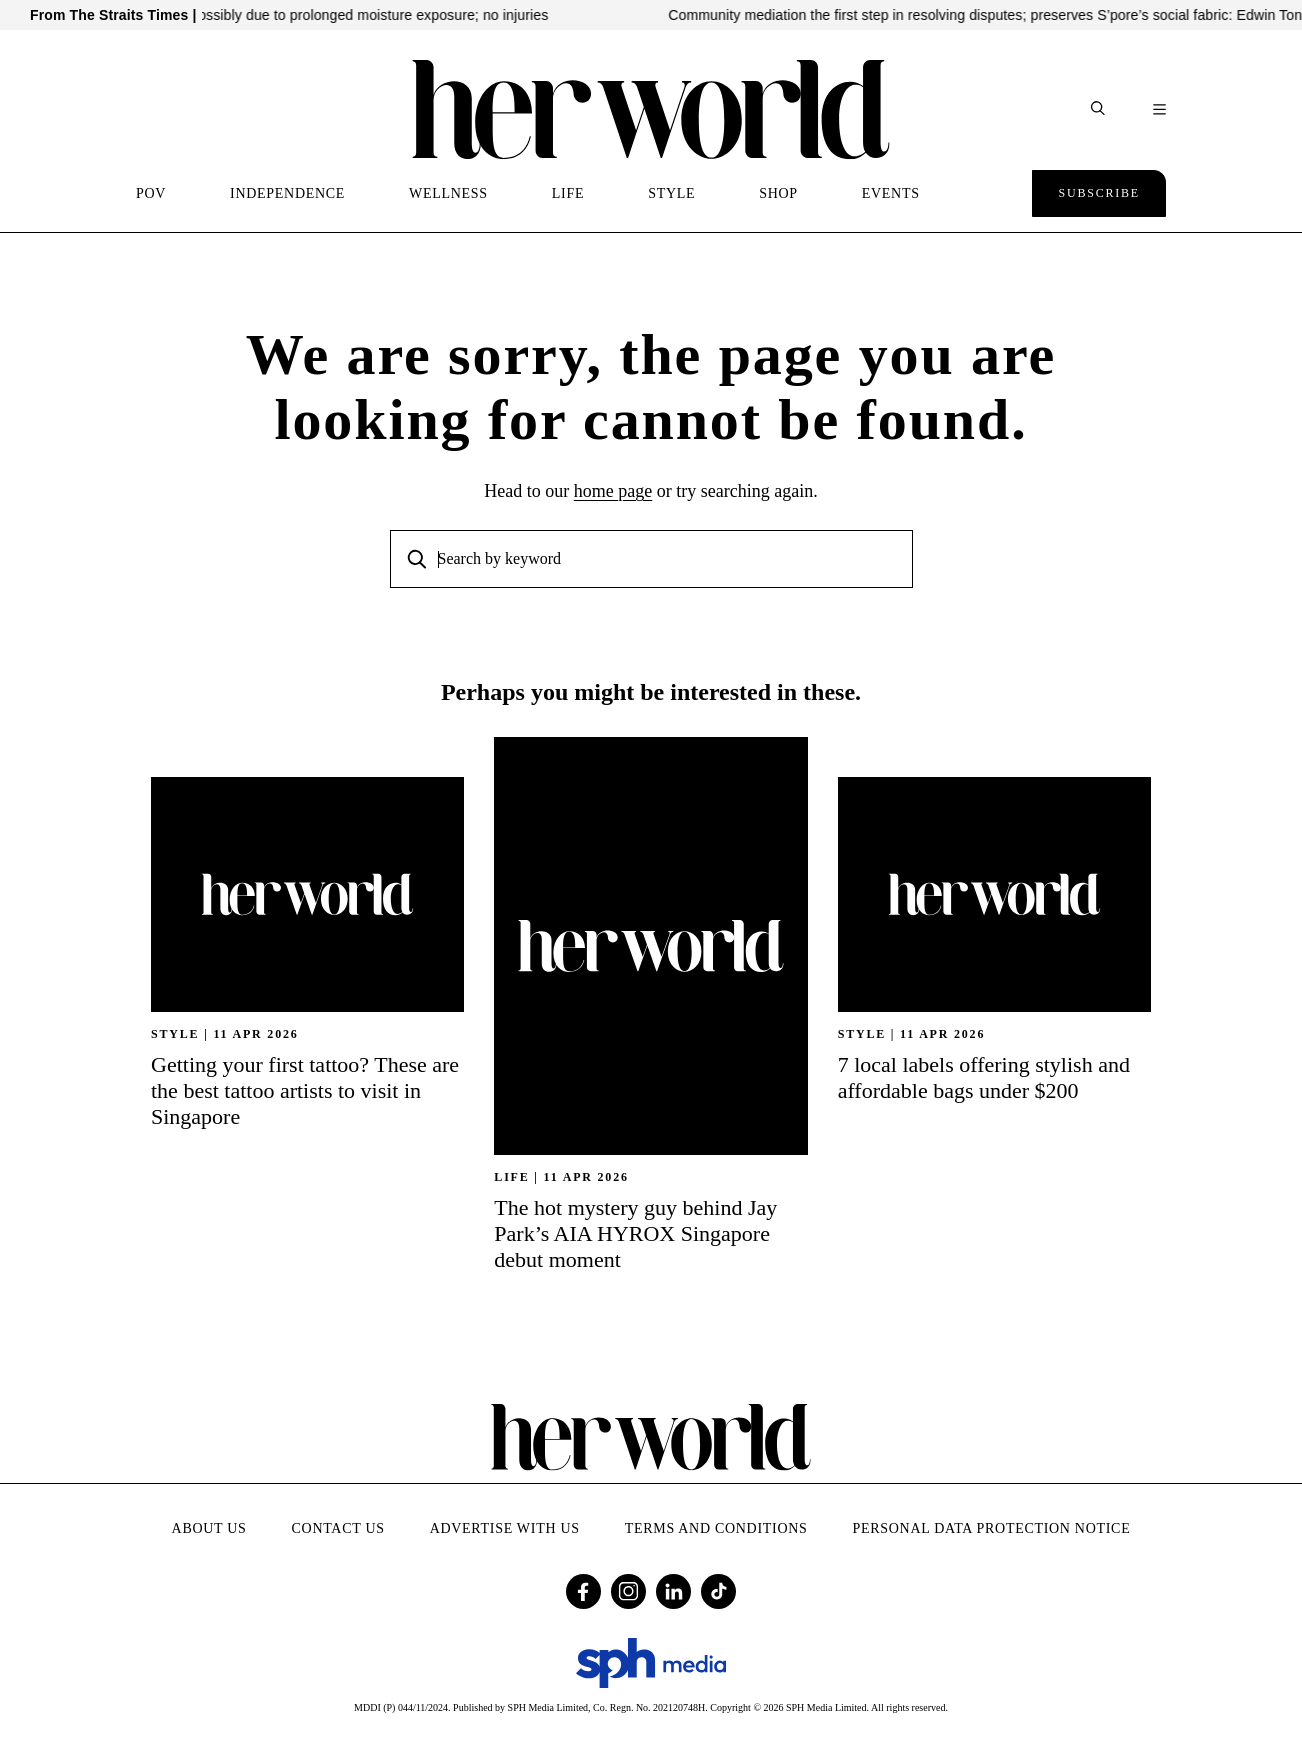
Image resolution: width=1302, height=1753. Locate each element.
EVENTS (891, 193)
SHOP (778, 193)
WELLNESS (448, 193)
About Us (209, 1528)
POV (151, 193)
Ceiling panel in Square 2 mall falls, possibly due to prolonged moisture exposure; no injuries (333, 15)
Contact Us (338, 1528)
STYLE (671, 193)
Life (511, 1177)
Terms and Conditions (716, 1528)
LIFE (568, 193)
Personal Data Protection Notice (992, 1528)
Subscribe (1099, 193)
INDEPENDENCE (287, 193)
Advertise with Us (505, 1528)
